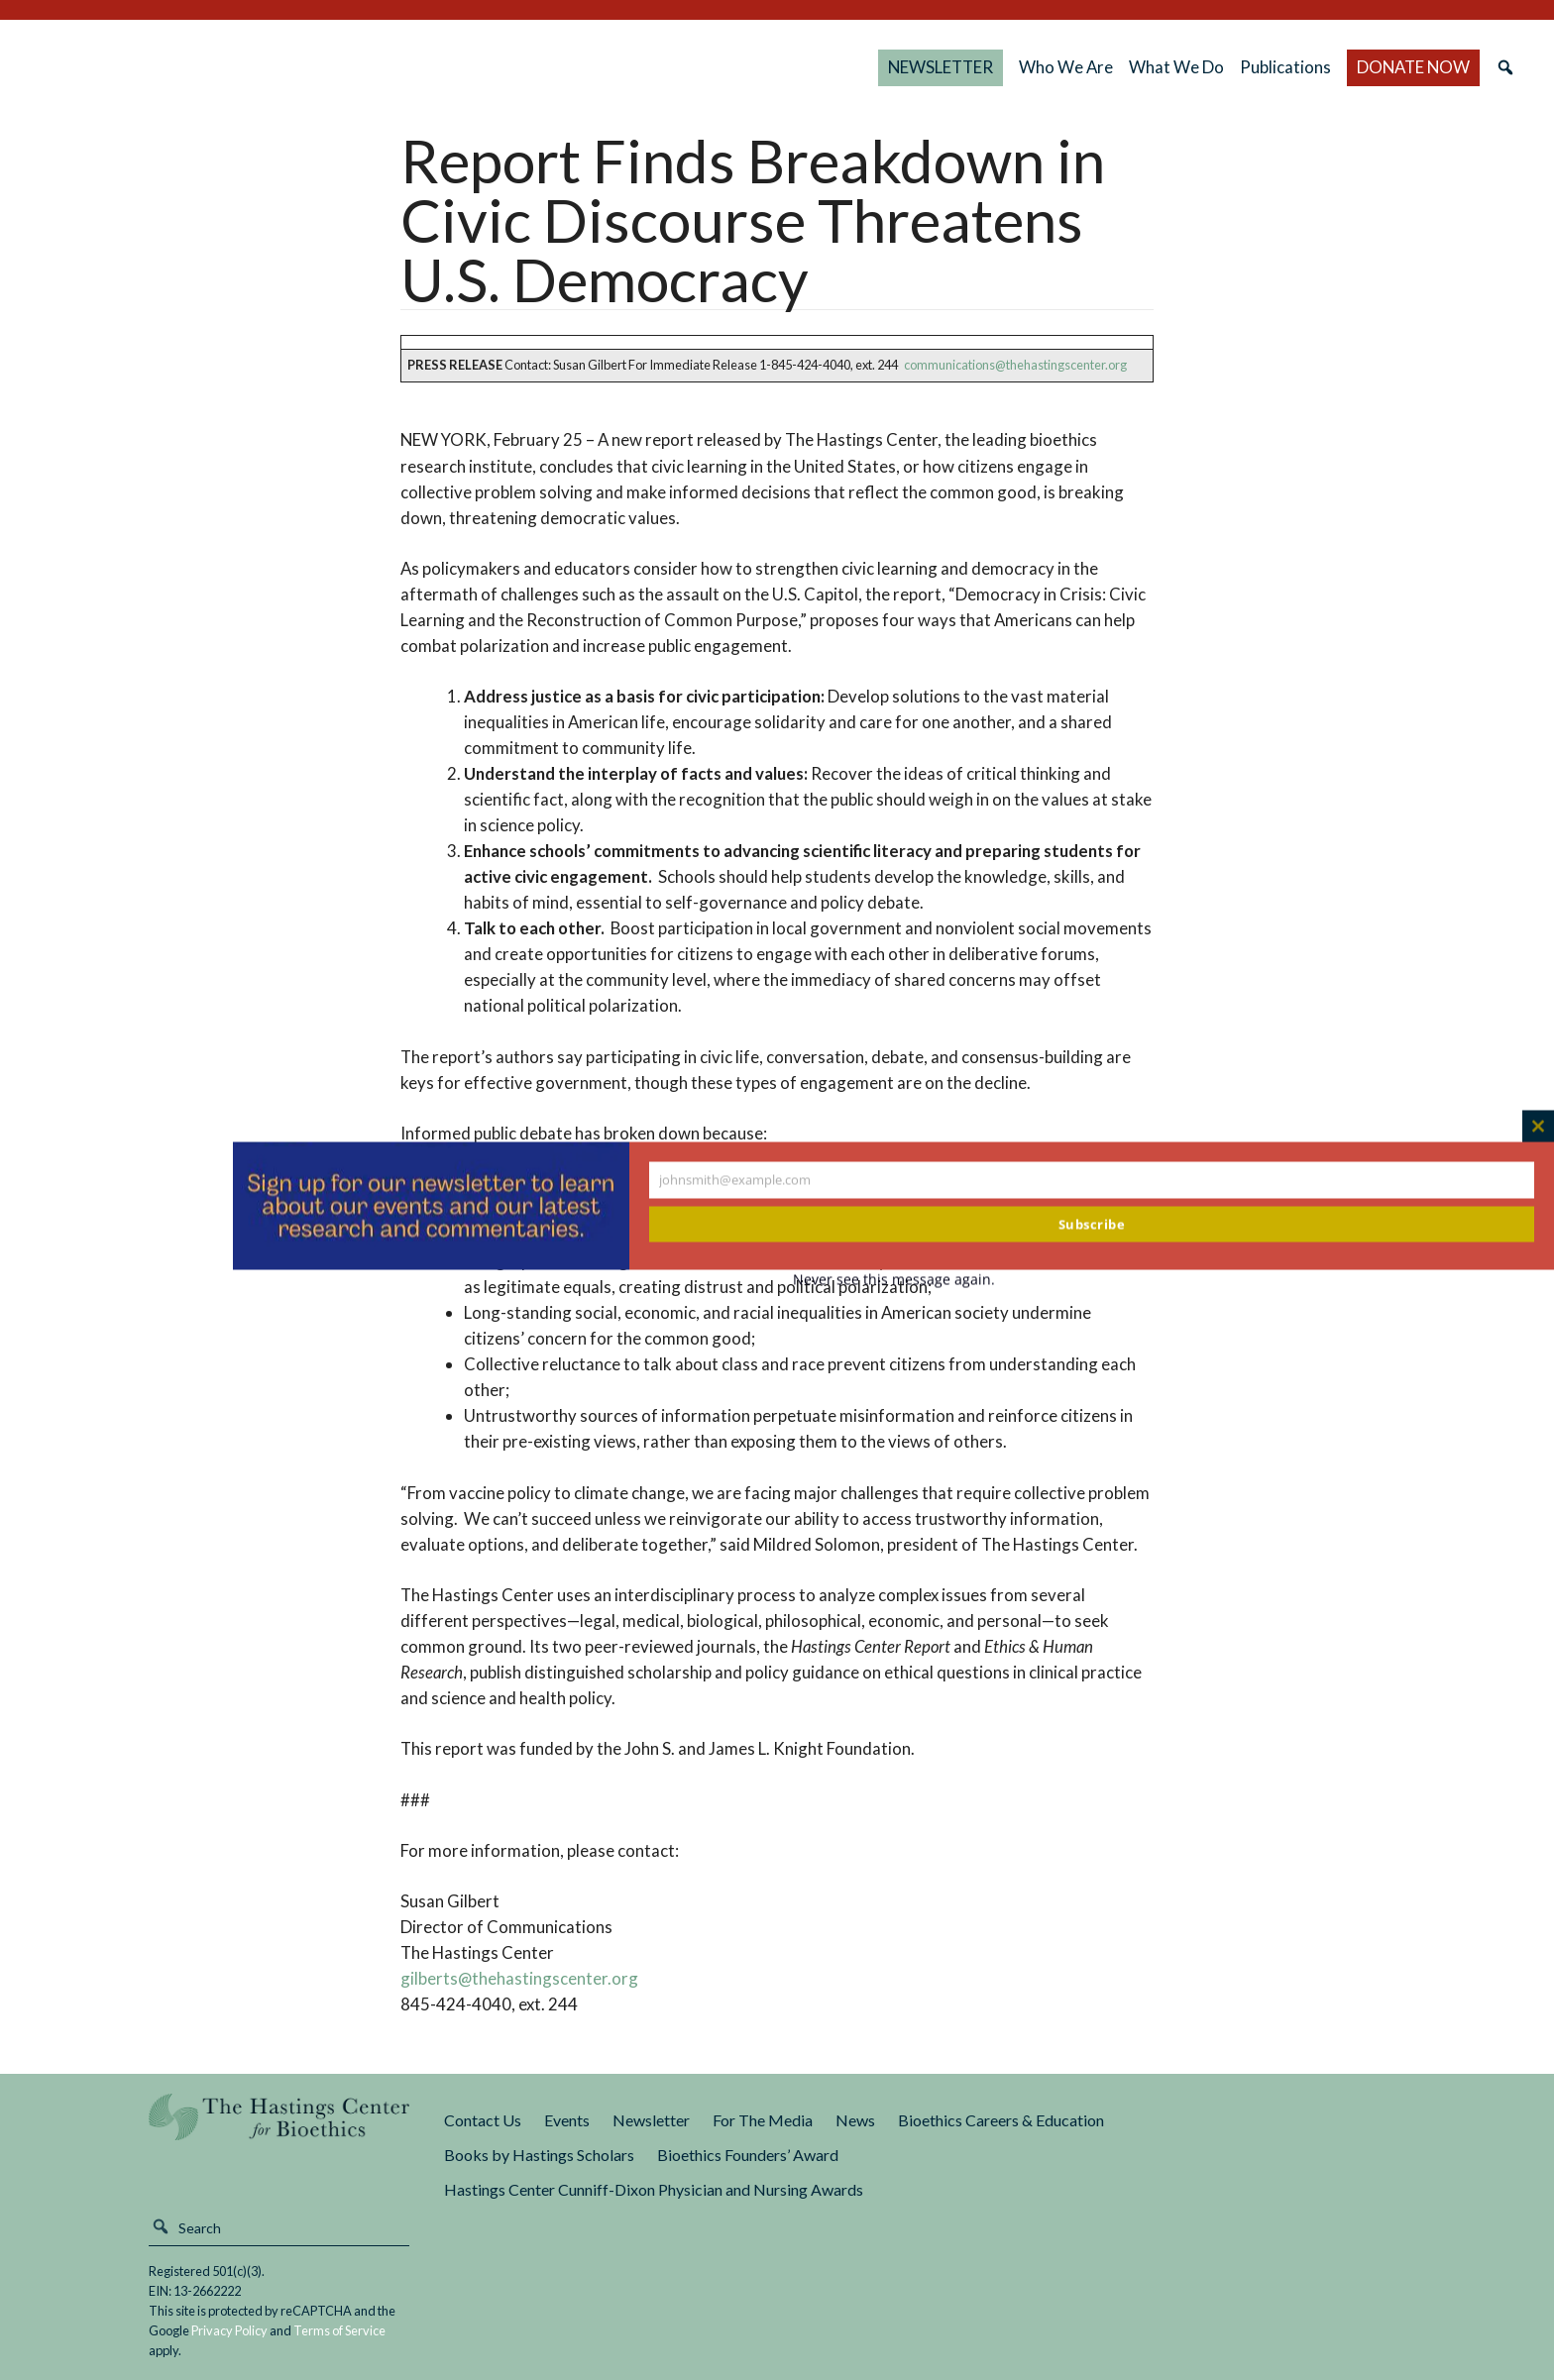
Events (567, 2119)
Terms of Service (339, 2330)
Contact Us (482, 2119)
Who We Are (1066, 66)
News (855, 2119)
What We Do (1176, 66)
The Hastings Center (279, 2131)
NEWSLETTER (940, 66)
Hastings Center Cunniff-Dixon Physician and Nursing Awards (653, 2189)
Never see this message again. (894, 1279)
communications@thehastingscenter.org (1015, 365)
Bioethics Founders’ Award (747, 2154)
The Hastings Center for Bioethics (237, 67)
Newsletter (651, 2119)
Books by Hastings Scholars (539, 2154)
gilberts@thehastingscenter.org (519, 1978)
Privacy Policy (229, 2330)
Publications (1285, 66)
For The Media (763, 2119)
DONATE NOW (1413, 66)
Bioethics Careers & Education (1001, 2119)
